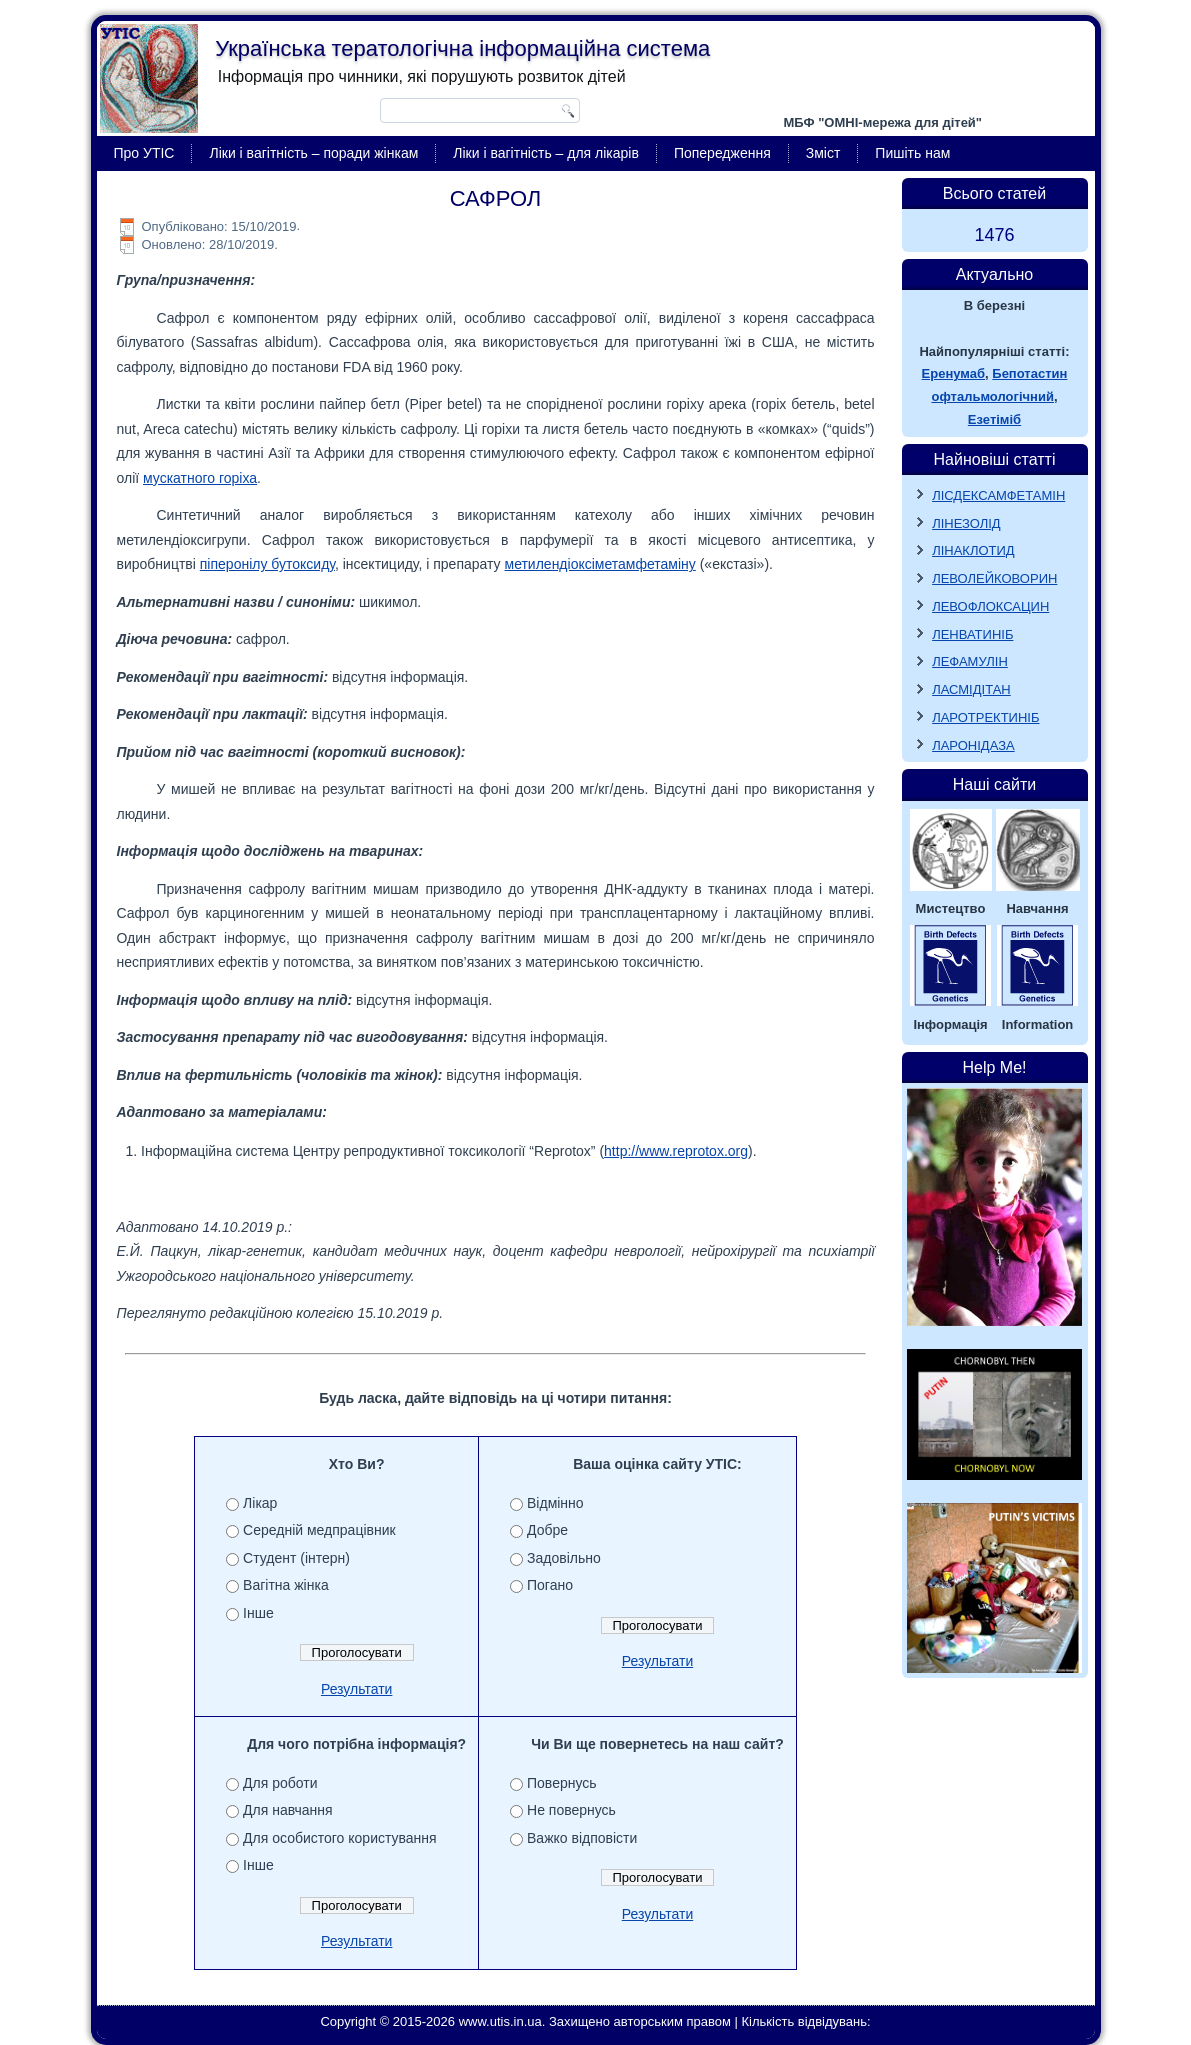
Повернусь (562, 1783)
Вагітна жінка (286, 1585)
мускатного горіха (200, 478)
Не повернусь (571, 1810)
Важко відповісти (582, 1838)
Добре (547, 1530)
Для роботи (280, 1783)
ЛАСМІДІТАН (971, 689)
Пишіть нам (912, 153)
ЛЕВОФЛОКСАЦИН (990, 606)
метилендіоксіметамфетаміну (600, 564)
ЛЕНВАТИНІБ (972, 634)
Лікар (260, 1503)
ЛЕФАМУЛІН (970, 661)
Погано (550, 1585)
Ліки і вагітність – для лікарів (546, 153)
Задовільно (564, 1558)
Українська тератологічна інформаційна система (462, 48)
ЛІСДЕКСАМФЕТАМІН (998, 495)
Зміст (823, 153)
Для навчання (288, 1810)
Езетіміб (994, 419)
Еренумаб (953, 373)
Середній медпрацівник (319, 1530)
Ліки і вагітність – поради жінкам (313, 153)
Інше (258, 1613)
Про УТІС (144, 153)
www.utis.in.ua (500, 2021)
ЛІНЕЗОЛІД (966, 523)
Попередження (722, 153)
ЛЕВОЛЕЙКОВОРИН (994, 578)
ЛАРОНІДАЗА (973, 745)
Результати (357, 1689)
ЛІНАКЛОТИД (973, 550)
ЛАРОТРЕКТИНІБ (985, 717)
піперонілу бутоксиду (267, 564)
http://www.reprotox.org (676, 1151)
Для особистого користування (340, 1838)
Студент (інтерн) (296, 1558)
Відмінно (555, 1503)
